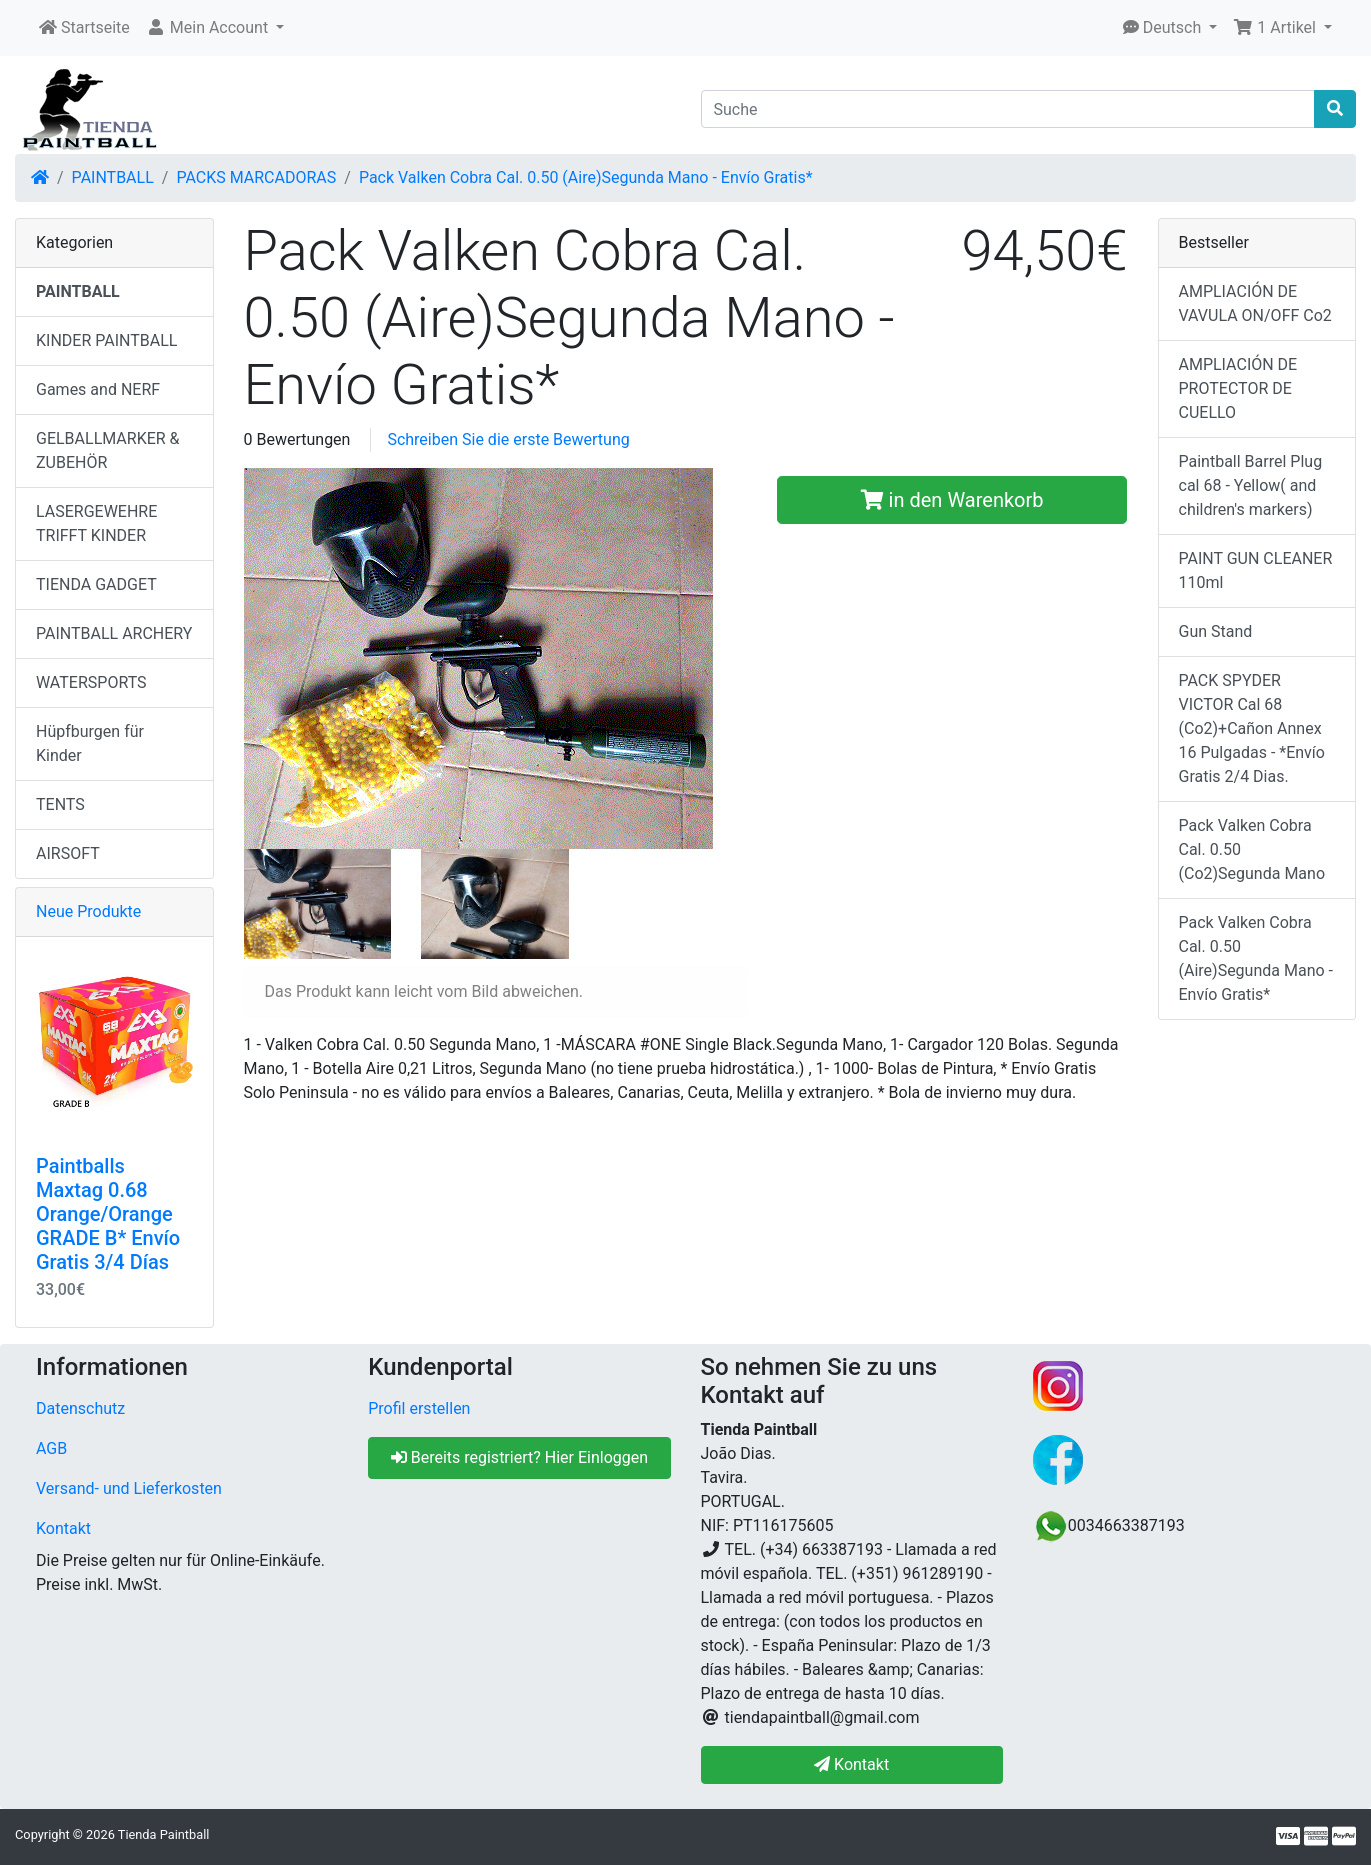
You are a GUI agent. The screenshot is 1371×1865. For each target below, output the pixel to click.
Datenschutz (80, 1408)
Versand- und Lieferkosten (129, 1488)
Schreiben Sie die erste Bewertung (508, 439)
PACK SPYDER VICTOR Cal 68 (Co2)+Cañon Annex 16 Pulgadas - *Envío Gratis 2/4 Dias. (1252, 728)
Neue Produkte (88, 911)
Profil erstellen (419, 1408)
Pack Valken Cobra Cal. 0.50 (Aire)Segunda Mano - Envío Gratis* (586, 177)
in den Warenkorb (952, 500)
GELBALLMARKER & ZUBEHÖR (108, 450)
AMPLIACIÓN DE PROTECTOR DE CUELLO (1238, 388)
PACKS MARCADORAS (256, 177)
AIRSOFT (68, 853)
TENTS (60, 804)
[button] (215, 28)
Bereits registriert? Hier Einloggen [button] (519, 1457)
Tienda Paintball (164, 1834)
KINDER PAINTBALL (106, 340)
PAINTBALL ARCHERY (114, 633)
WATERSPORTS (91, 682)
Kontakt (63, 1528)
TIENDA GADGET (96, 584)
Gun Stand (1216, 631)
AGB (51, 1448)
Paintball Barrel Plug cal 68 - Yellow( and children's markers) (1251, 485)
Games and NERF (98, 389)
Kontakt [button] (851, 1764)
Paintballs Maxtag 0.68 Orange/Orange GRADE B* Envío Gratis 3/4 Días (108, 1214)
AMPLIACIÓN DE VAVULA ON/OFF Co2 (1255, 303)
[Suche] (1008, 109)
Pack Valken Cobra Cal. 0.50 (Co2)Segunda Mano (1252, 849)
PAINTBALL (113, 177)
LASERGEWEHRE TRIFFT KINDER (96, 523)
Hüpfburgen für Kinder (90, 743)
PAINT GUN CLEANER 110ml (1256, 570)
